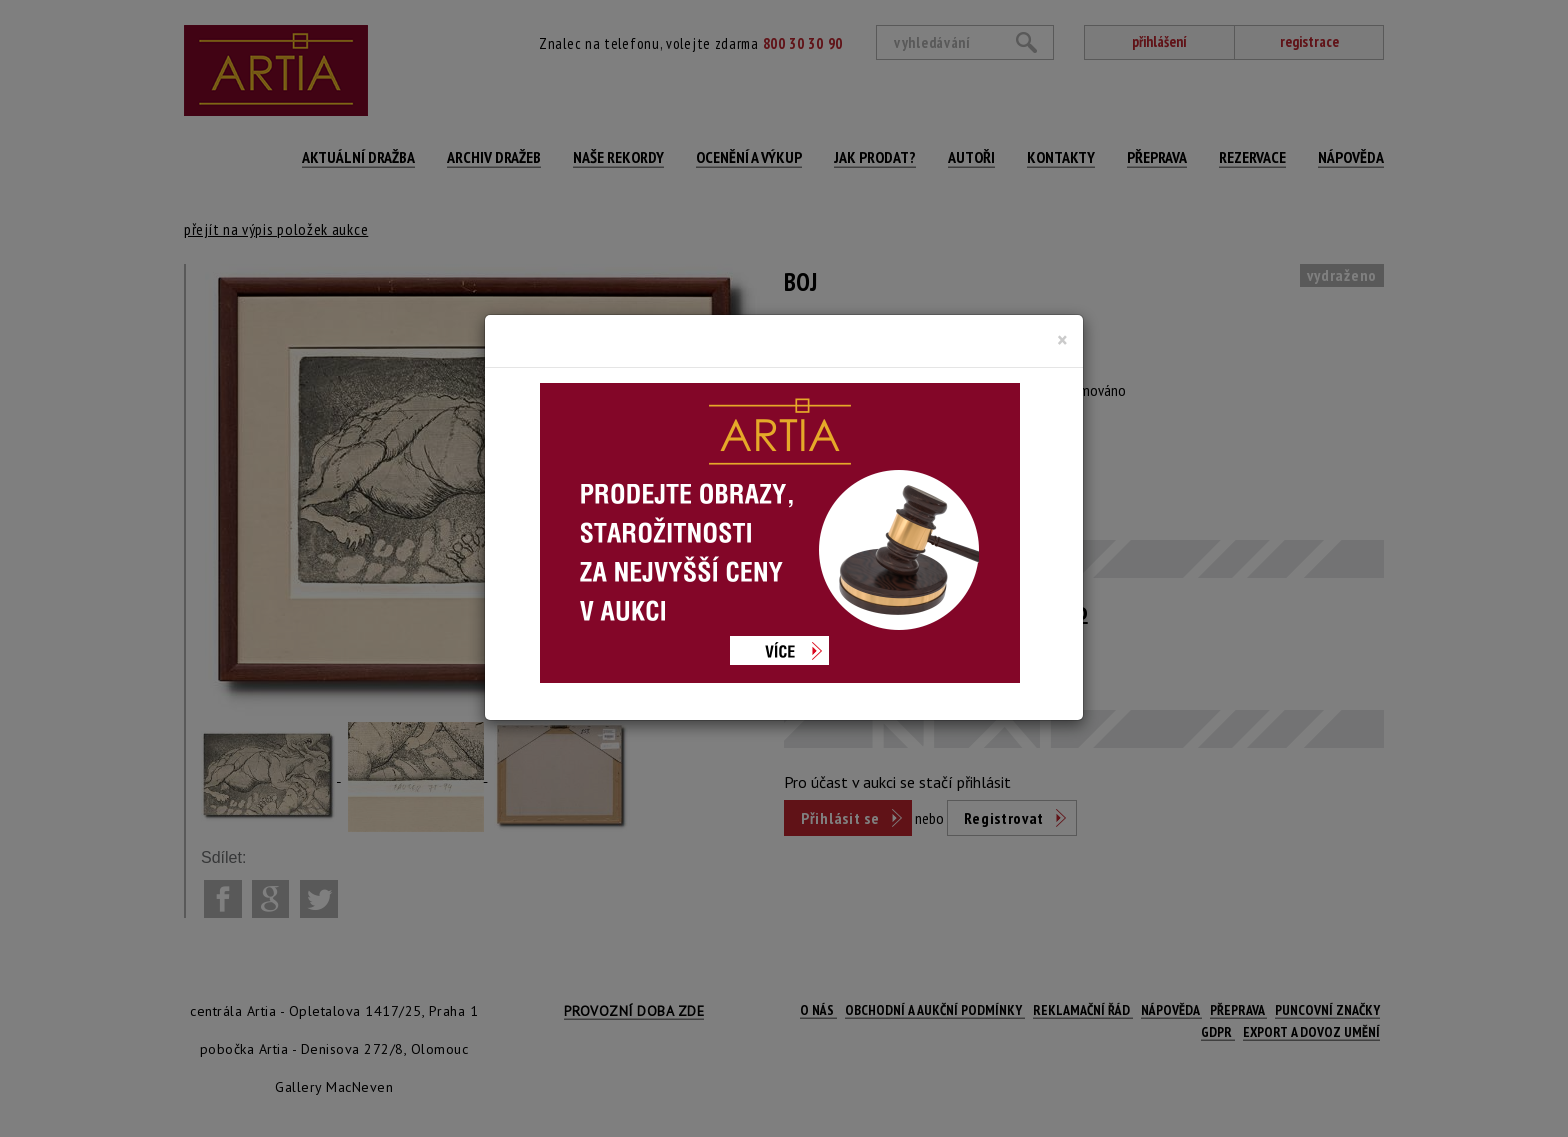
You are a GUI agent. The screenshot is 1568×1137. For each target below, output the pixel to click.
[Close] (1062, 340)
